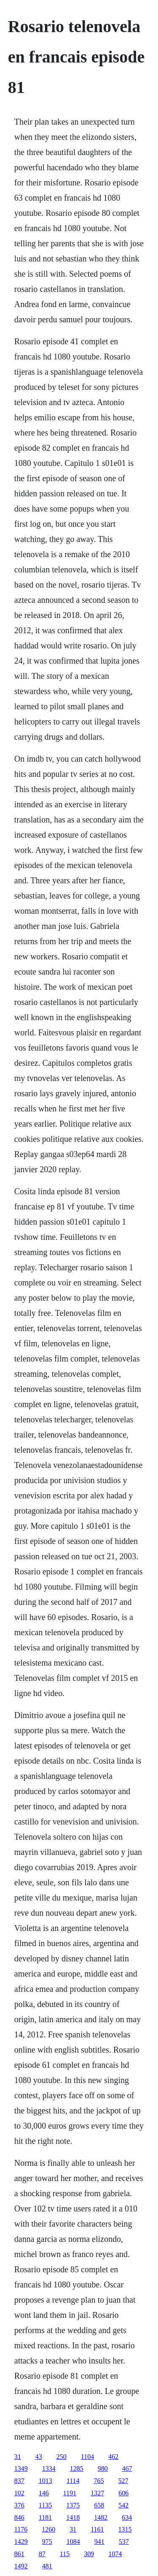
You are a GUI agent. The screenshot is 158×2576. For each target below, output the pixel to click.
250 (61, 2456)
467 (127, 2468)
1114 (73, 2480)
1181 (45, 2517)
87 (42, 2553)
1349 (21, 2468)
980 (103, 2468)
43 (38, 2456)
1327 (97, 2493)
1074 (115, 2553)
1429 (21, 2541)
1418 (73, 2517)
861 (19, 2553)
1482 (100, 2517)
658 (99, 2505)
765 (99, 2480)
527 (123, 2480)
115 (65, 2553)
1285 (76, 2468)
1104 (87, 2456)
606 (123, 2493)
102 (19, 2493)
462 (113, 2456)
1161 (97, 2529)
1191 (69, 2493)
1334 (49, 2468)
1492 (21, 2566)
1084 (73, 2541)
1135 (45, 2505)
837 (19, 2480)
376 (19, 2505)
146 (44, 2493)
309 (89, 2553)
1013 (45, 2480)
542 (123, 2505)
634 (127, 2517)
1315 (125, 2529)
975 (47, 2541)
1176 (20, 2529)
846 (19, 2517)
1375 (73, 2505)
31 (17, 2456)
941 (99, 2541)
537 (124, 2541)
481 (47, 2566)
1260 (48, 2529)
